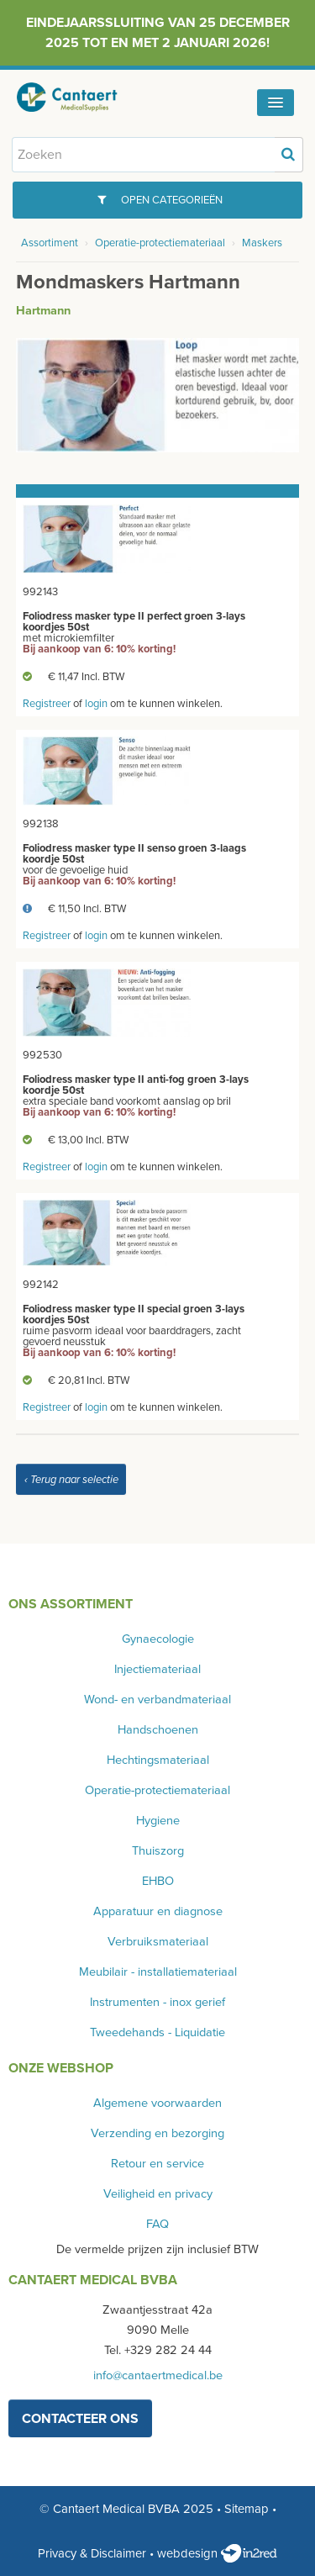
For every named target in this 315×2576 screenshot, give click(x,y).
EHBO (158, 1881)
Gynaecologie (158, 1639)
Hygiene (158, 1820)
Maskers (262, 243)
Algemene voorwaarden (157, 2103)
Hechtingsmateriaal (158, 1760)
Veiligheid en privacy (158, 2194)
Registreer (47, 703)
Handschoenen (158, 1730)
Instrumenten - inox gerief (157, 2002)
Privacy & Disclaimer (92, 2553)
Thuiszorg (158, 1851)
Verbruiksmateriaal (158, 1942)
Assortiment (49, 243)
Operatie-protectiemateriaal (160, 243)
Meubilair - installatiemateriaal (158, 1972)
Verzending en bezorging (157, 2133)
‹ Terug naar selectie (71, 1479)
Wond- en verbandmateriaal (157, 1699)
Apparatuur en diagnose (158, 1911)
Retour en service (157, 2163)
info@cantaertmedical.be (158, 2375)
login (96, 703)
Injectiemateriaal (157, 1669)
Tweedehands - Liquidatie (157, 2032)
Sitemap (246, 2508)
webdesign (217, 2553)
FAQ (157, 2224)
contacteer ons (80, 2418)
